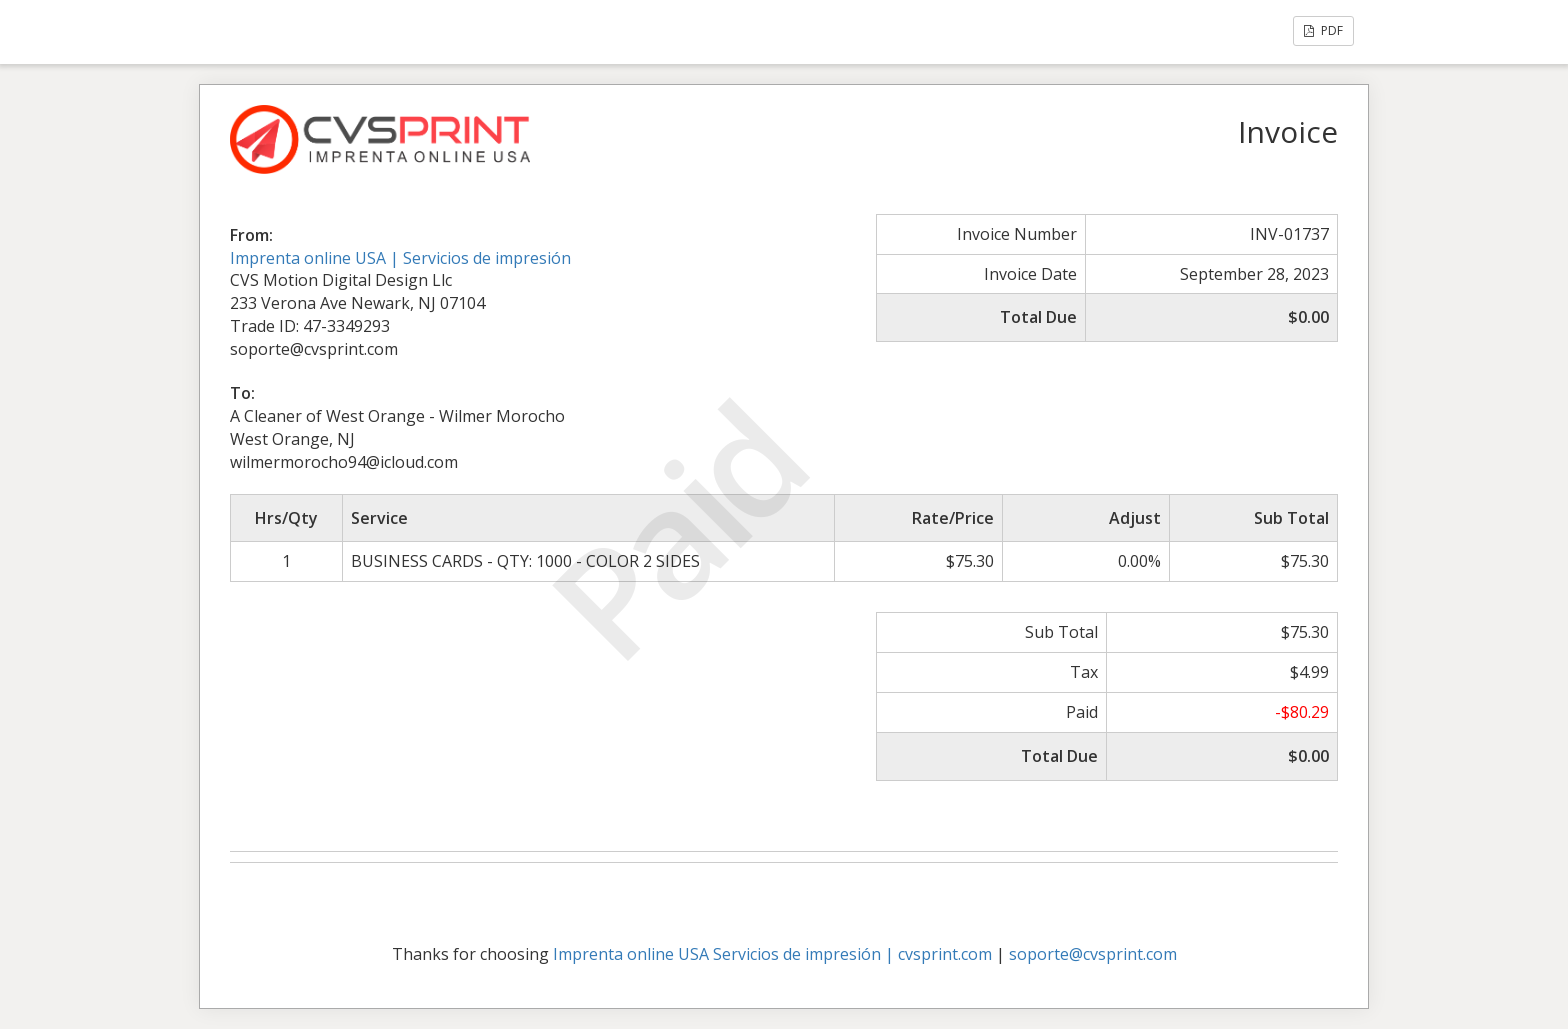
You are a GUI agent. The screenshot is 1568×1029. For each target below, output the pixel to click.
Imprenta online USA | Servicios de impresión (400, 258)
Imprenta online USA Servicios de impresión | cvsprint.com (772, 954)
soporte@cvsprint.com (1093, 954)
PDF (1323, 30)
